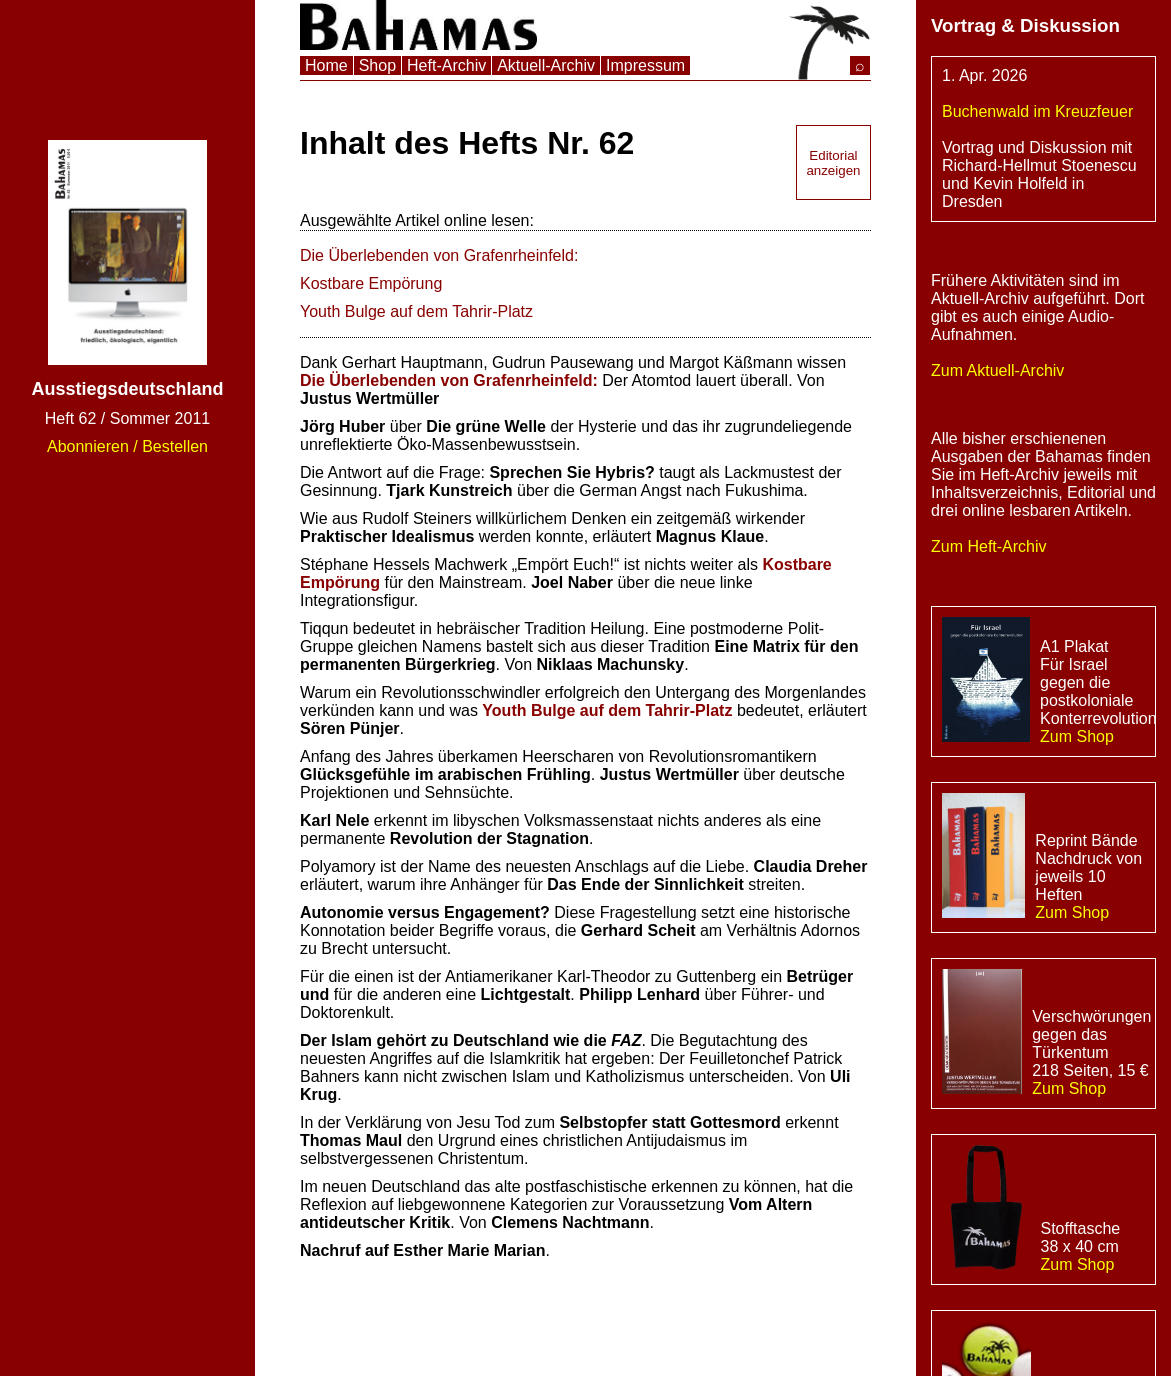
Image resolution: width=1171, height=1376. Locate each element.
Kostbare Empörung (371, 283)
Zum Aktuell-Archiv (997, 370)
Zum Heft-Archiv (989, 546)
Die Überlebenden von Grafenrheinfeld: (439, 255)
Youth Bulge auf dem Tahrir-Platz (416, 311)
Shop (377, 65)
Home (326, 65)
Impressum (645, 65)
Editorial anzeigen (833, 163)
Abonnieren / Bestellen (127, 446)
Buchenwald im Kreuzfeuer (1037, 111)
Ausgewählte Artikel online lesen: (417, 220)
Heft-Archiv (446, 65)
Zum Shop (1077, 736)
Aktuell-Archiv (546, 65)
